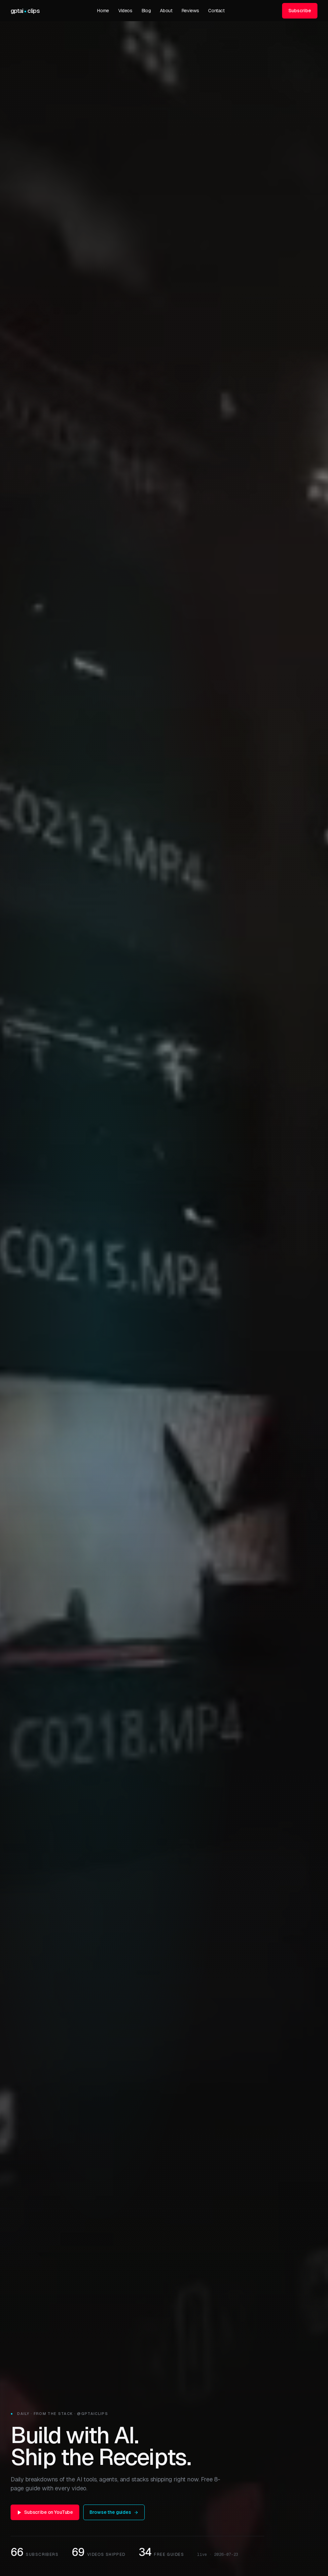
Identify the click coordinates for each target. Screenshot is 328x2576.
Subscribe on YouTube (45, 2512)
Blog (146, 11)
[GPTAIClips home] (25, 10)
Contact (216, 11)
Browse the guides (114, 2512)
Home (103, 11)
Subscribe (299, 11)
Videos (125, 11)
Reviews (190, 11)
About (166, 11)
